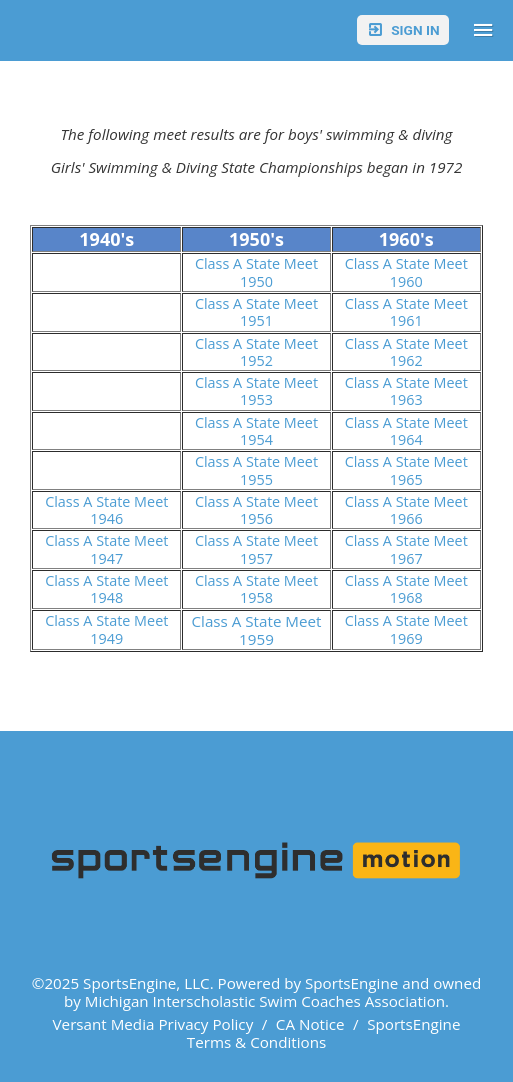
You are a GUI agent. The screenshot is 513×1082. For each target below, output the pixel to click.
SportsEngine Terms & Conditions (324, 1033)
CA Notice (310, 1024)
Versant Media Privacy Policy (153, 1024)
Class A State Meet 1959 (256, 630)
